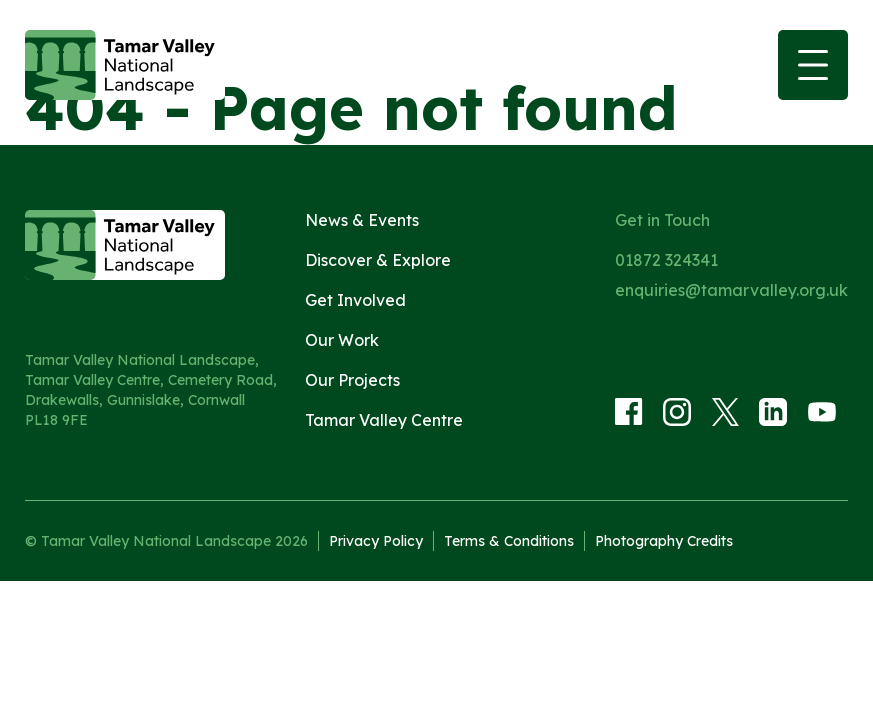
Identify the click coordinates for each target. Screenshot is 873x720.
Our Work (342, 340)
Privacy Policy (376, 541)
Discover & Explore (378, 260)
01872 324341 (666, 260)
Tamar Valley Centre (384, 420)
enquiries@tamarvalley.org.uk (731, 290)
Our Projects (352, 380)
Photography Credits (664, 541)
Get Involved (355, 300)
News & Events (362, 220)
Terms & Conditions (509, 541)
